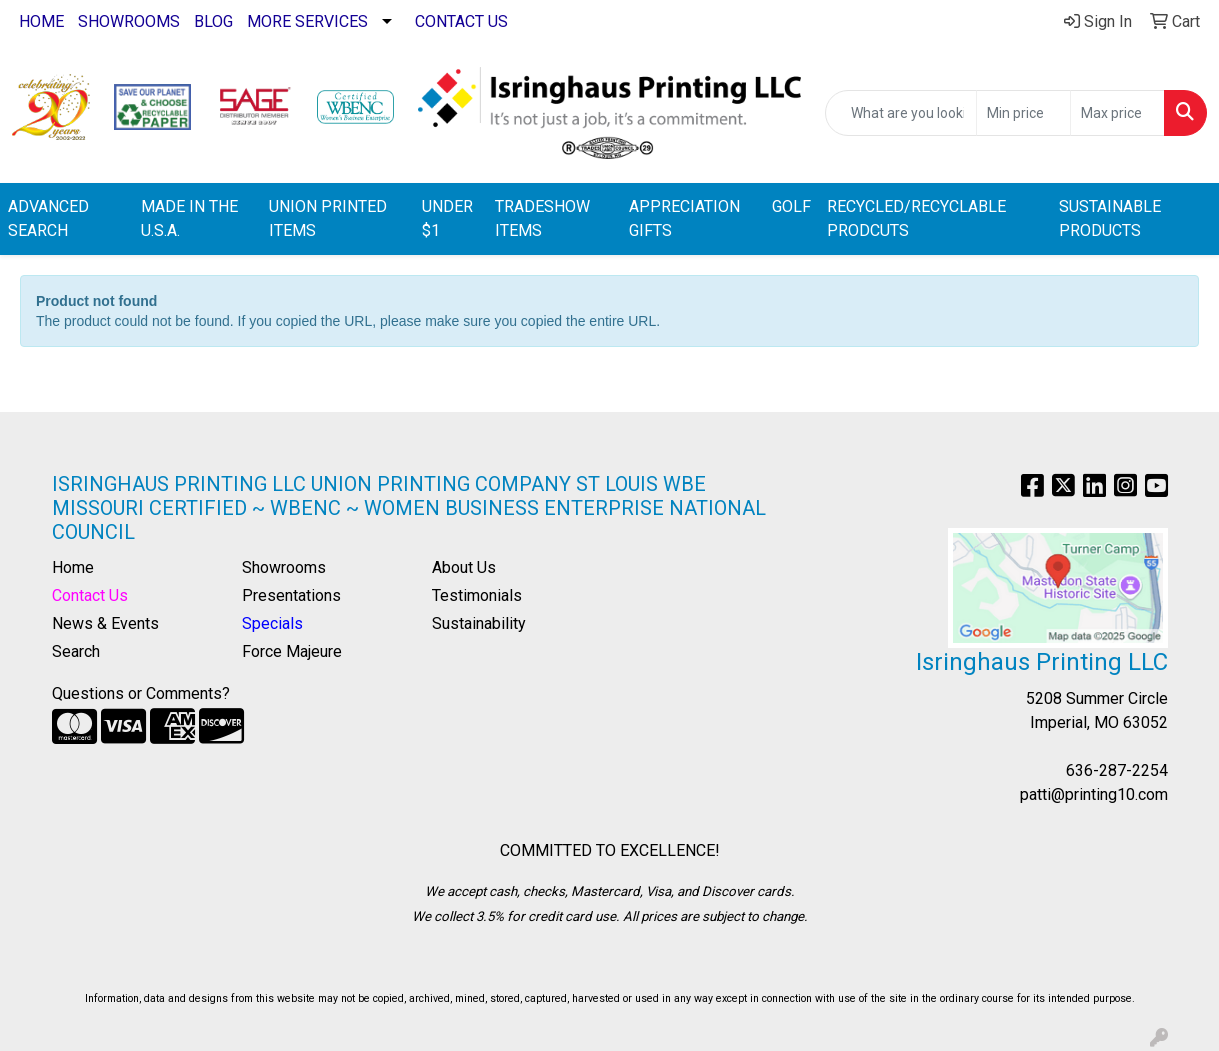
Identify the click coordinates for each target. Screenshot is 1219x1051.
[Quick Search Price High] (1117, 113)
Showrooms (284, 567)
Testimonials (477, 595)
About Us (464, 567)
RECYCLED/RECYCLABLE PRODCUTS (916, 218)
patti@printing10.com (1094, 794)
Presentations (291, 595)
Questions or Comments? (141, 693)
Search (76, 651)
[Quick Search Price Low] (1023, 113)
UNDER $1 (447, 218)
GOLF (791, 206)
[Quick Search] (901, 113)
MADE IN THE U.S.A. (189, 218)
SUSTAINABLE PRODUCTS (1110, 218)
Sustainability (479, 623)
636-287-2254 (1117, 770)
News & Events (105, 623)
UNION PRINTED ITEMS (328, 218)
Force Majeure (292, 651)
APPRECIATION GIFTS (684, 218)
